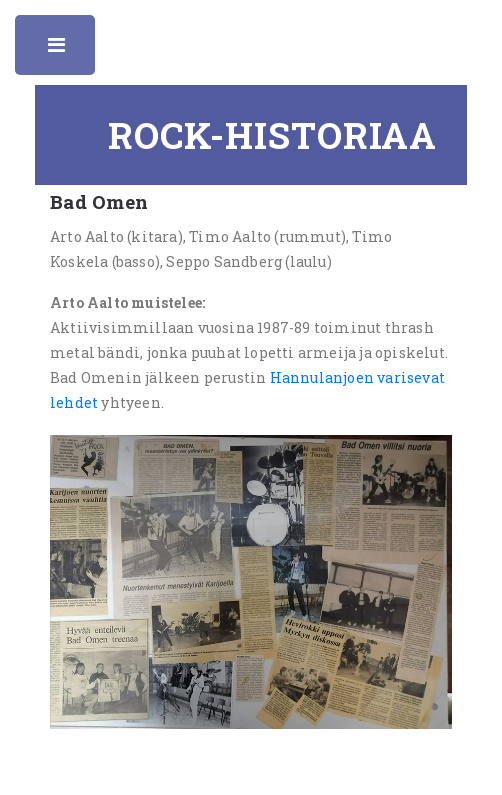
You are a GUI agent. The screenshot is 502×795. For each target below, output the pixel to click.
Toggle (58, 50)
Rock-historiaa (272, 135)
